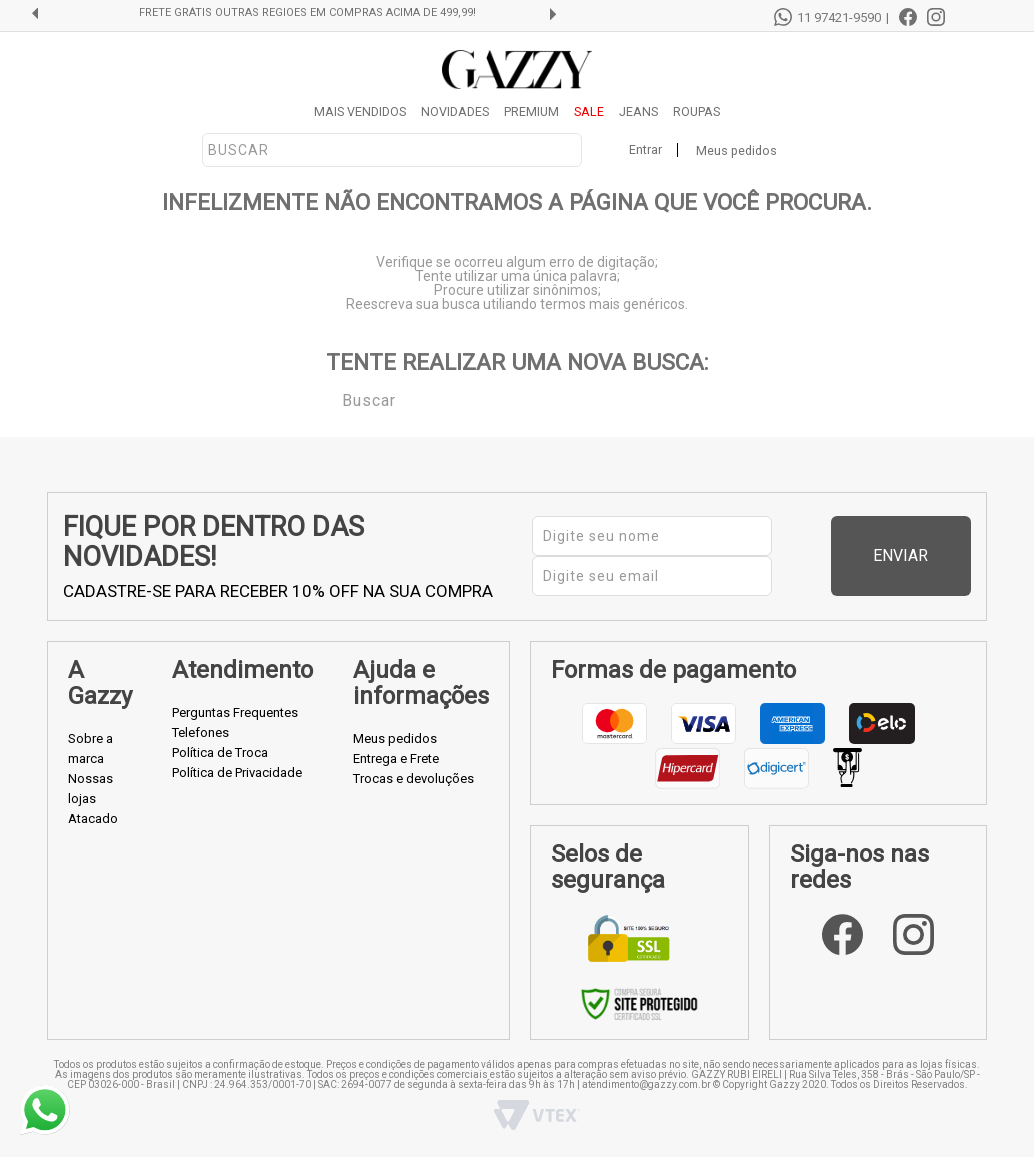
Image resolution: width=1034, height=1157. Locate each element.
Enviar (933, 555)
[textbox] (392, 150)
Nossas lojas (90, 788)
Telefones (200, 732)
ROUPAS (696, 111)
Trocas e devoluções (413, 778)
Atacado (93, 818)
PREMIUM (531, 111)
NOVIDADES (455, 111)
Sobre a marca (90, 748)
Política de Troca (220, 752)
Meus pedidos (736, 150)
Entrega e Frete (396, 758)
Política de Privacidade (237, 772)
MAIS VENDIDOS (360, 111)
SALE (589, 111)
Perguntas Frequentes (235, 712)
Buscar (328, 399)
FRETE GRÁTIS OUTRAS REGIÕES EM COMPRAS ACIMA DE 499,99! (307, 13)
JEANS (638, 111)
